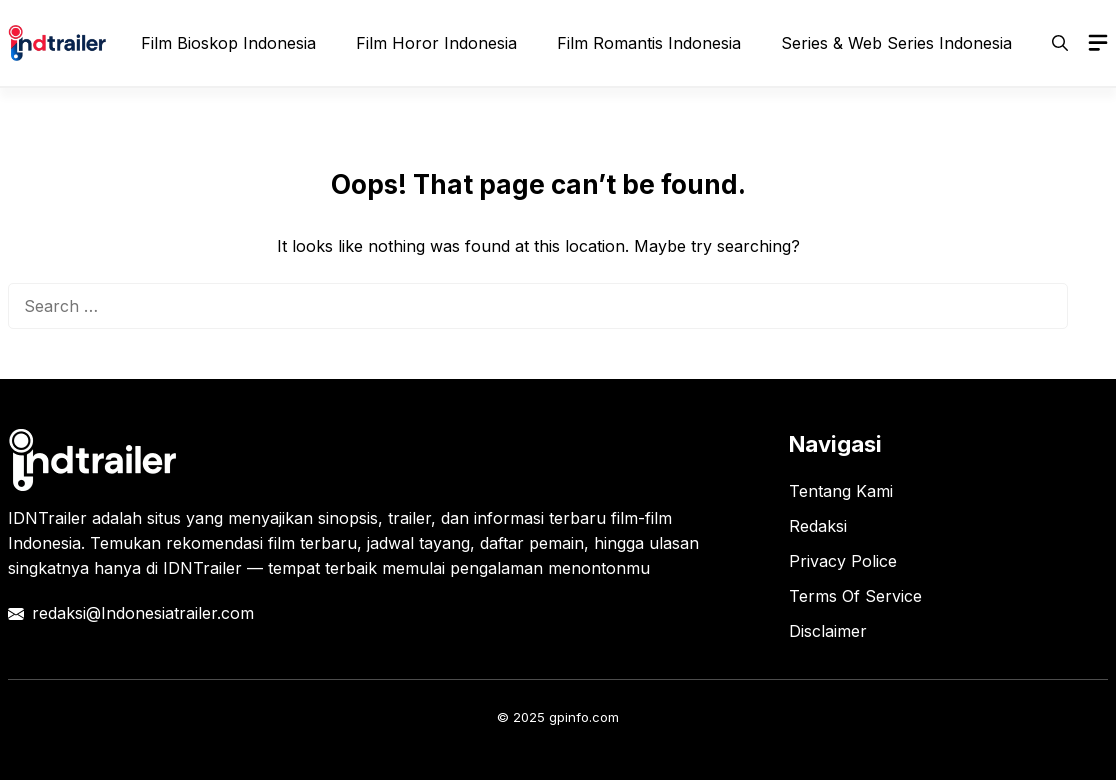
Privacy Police (843, 561)
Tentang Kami (841, 491)
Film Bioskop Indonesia (228, 43)
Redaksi (818, 526)
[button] (1060, 43)
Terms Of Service (855, 596)
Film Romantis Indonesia (649, 43)
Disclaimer (828, 631)
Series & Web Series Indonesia (896, 43)
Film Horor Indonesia (436, 43)
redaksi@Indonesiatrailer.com (143, 613)
